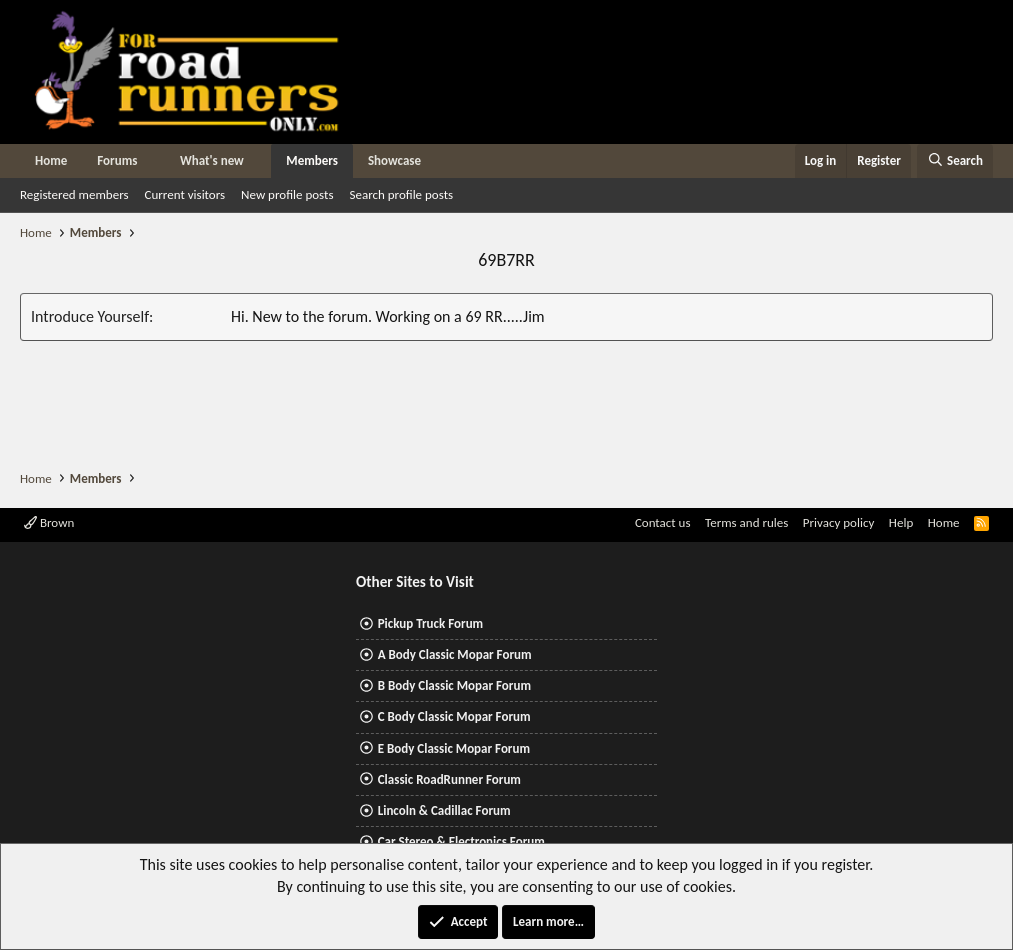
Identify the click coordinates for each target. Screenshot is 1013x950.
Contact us (663, 522)
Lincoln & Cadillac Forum (444, 810)
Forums (117, 160)
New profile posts (287, 194)
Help (901, 522)
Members (312, 160)
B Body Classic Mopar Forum (454, 685)
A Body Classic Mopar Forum (455, 654)
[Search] (955, 161)
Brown (49, 522)
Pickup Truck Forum (430, 623)
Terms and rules (746, 522)
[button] (152, 161)
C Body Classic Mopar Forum (454, 716)
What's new (212, 160)
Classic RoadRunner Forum (449, 779)
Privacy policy (839, 522)
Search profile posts (401, 194)
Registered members (74, 194)
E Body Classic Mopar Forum (454, 748)
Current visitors (185, 194)
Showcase (394, 160)
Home (51, 160)
